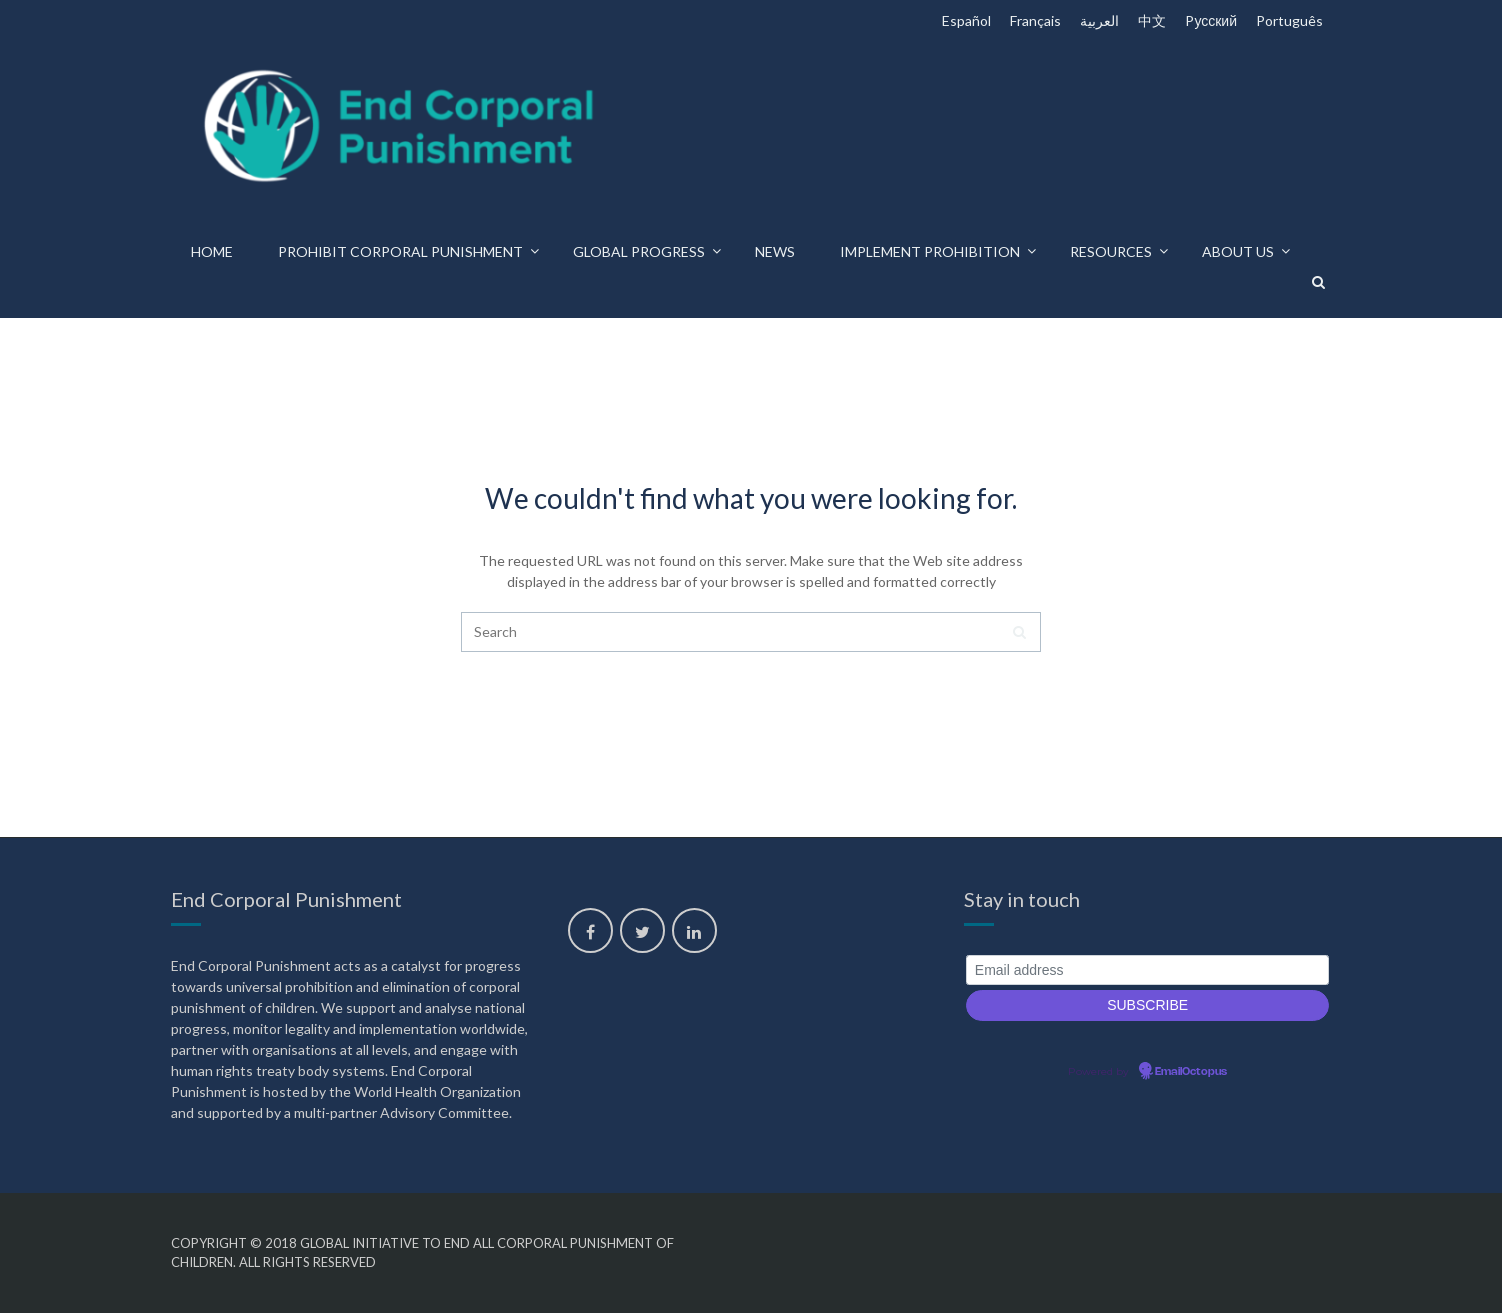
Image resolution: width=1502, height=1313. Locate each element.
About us (1238, 251)
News (775, 251)
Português (1289, 20)
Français (1035, 20)
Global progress (639, 251)
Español (966, 20)
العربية (1099, 20)
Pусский (1211, 20)
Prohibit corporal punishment (400, 251)
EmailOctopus (1191, 1072)
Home (212, 251)
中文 (1152, 20)
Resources (1111, 251)
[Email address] (1147, 970)
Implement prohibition (930, 251)
